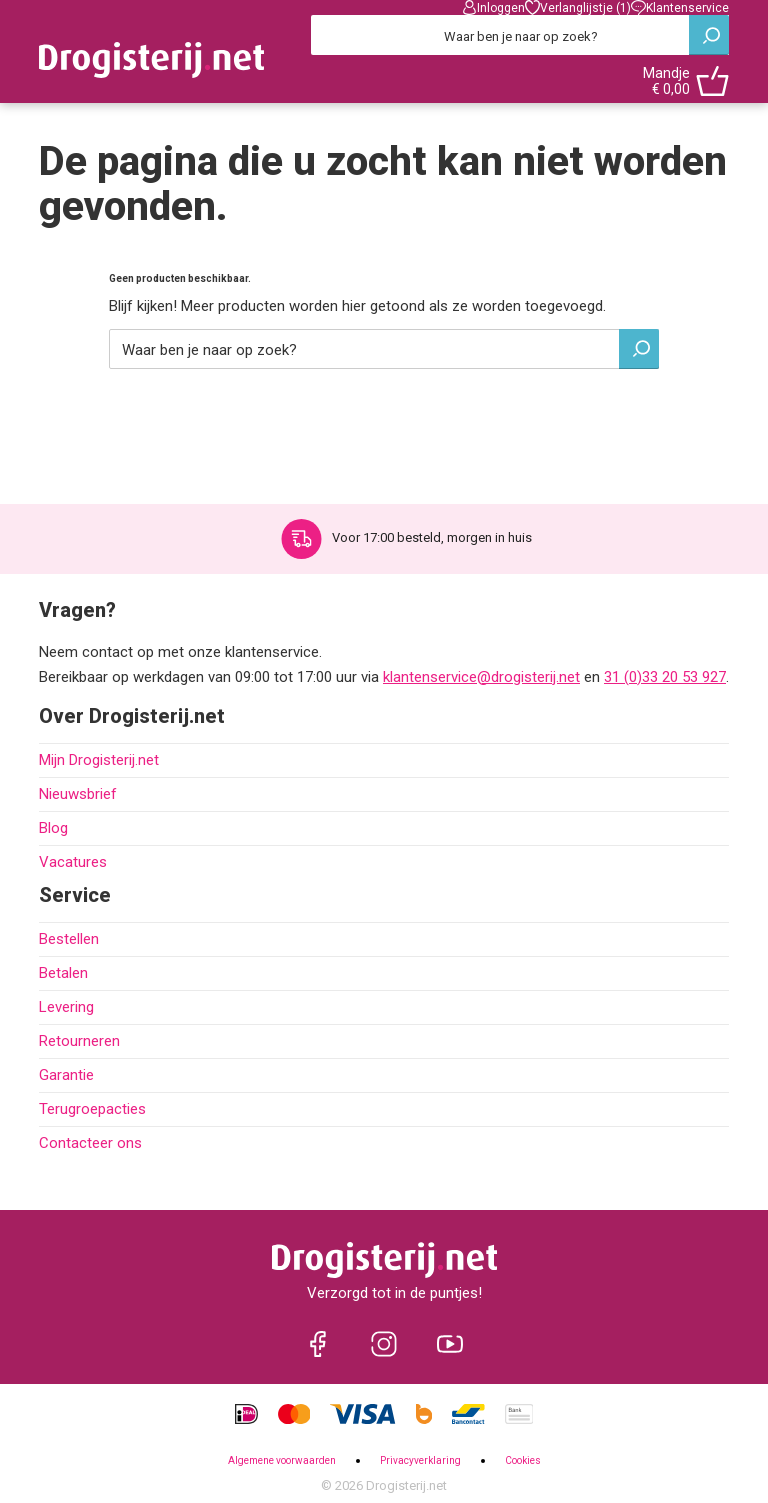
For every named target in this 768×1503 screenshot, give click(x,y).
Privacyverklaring (420, 1460)
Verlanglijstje (578, 7)
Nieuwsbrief (78, 794)
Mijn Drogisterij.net (99, 760)
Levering (66, 1007)
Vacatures (73, 862)
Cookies (523, 1460)
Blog (53, 828)
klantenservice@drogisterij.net (481, 677)
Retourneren (79, 1041)
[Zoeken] (520, 35)
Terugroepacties (92, 1109)
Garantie (66, 1075)
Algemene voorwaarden (282, 1460)
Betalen (63, 973)
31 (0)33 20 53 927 (665, 677)
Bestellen (69, 939)
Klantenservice (680, 7)
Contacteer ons (90, 1143)
